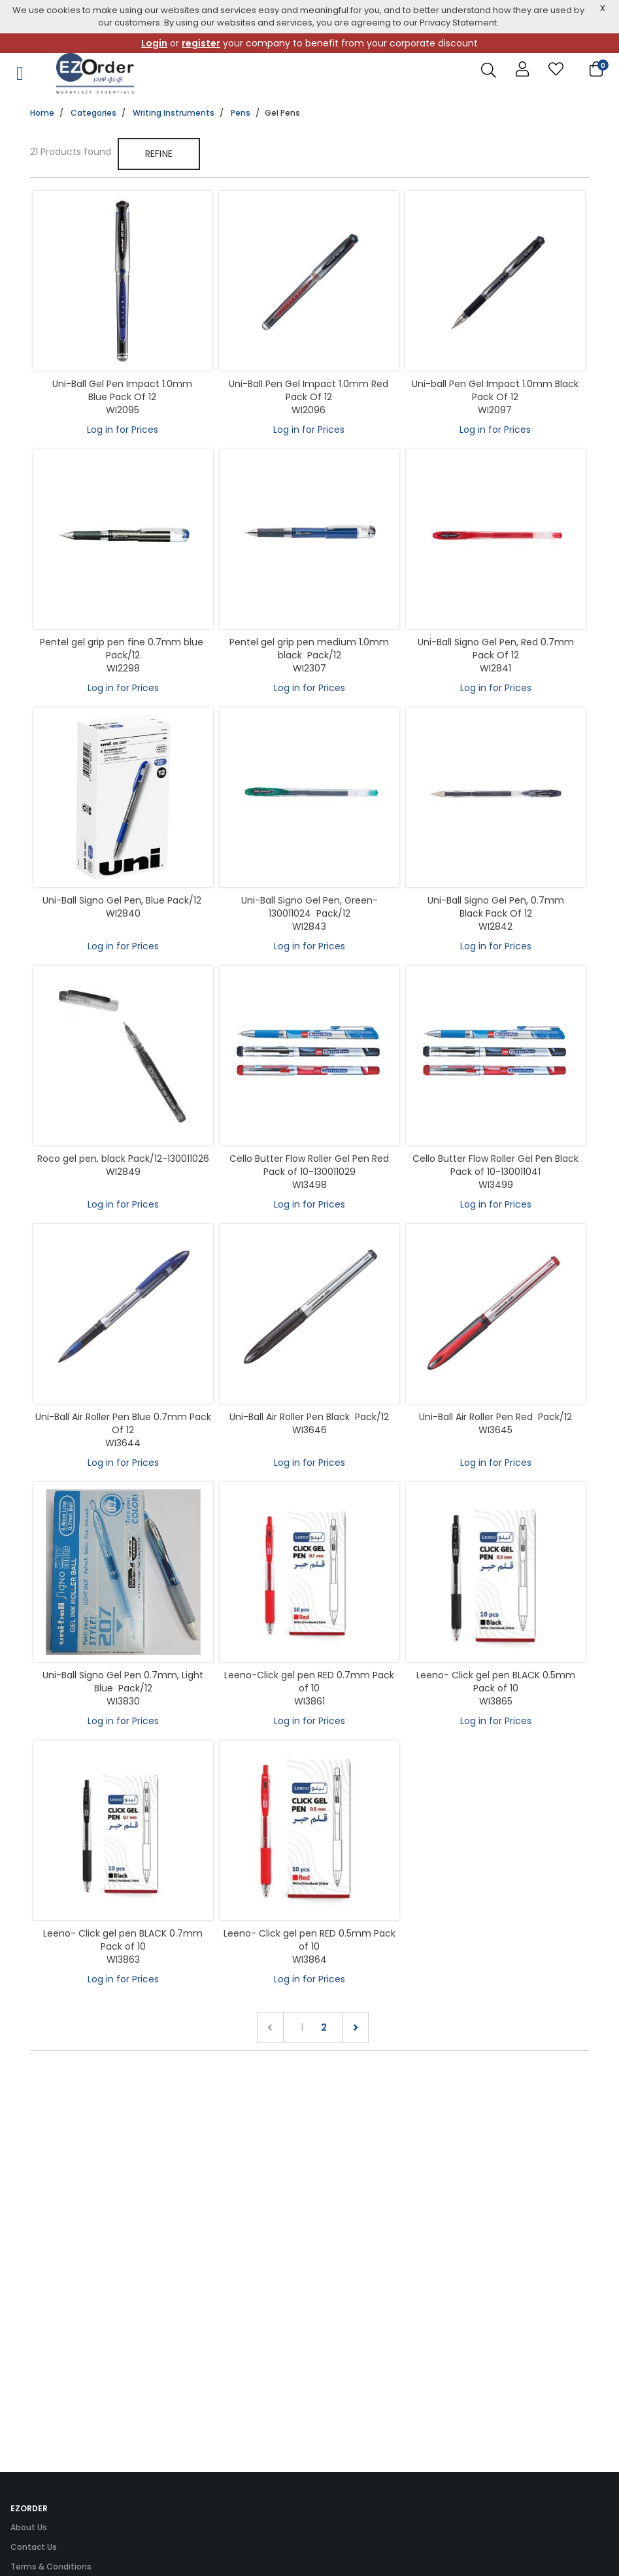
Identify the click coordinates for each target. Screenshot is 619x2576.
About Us (28, 2527)
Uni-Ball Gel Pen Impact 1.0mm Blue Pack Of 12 (122, 390)
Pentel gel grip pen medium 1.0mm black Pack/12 (309, 649)
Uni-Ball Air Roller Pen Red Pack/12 (495, 1416)
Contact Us (33, 2546)
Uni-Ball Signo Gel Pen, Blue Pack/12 (123, 900)
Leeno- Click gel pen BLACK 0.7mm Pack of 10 (123, 1940)
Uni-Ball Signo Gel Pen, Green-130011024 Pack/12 (309, 907)
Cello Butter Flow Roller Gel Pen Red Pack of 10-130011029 (309, 1165)
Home (42, 112)
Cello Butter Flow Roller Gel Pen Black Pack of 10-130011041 (495, 1165)
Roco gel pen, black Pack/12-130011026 (123, 1158)
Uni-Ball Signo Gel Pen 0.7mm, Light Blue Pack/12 (122, 1682)
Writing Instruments (173, 112)
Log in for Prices (122, 429)
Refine (159, 153)
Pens (240, 112)
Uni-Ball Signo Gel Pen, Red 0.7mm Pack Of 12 (496, 649)
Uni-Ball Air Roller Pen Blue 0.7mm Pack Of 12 (123, 1423)
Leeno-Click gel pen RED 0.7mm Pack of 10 (309, 1682)
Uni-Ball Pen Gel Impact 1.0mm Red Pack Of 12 (308, 390)
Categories (93, 112)
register (201, 43)
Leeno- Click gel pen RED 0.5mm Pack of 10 (309, 1940)
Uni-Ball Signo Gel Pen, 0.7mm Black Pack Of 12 (495, 907)
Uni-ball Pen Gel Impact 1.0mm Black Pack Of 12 (495, 390)
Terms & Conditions (51, 2566)
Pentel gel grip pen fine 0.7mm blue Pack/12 (123, 649)
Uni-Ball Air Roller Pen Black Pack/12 (309, 1416)
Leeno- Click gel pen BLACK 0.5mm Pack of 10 (495, 1682)
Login (154, 43)
